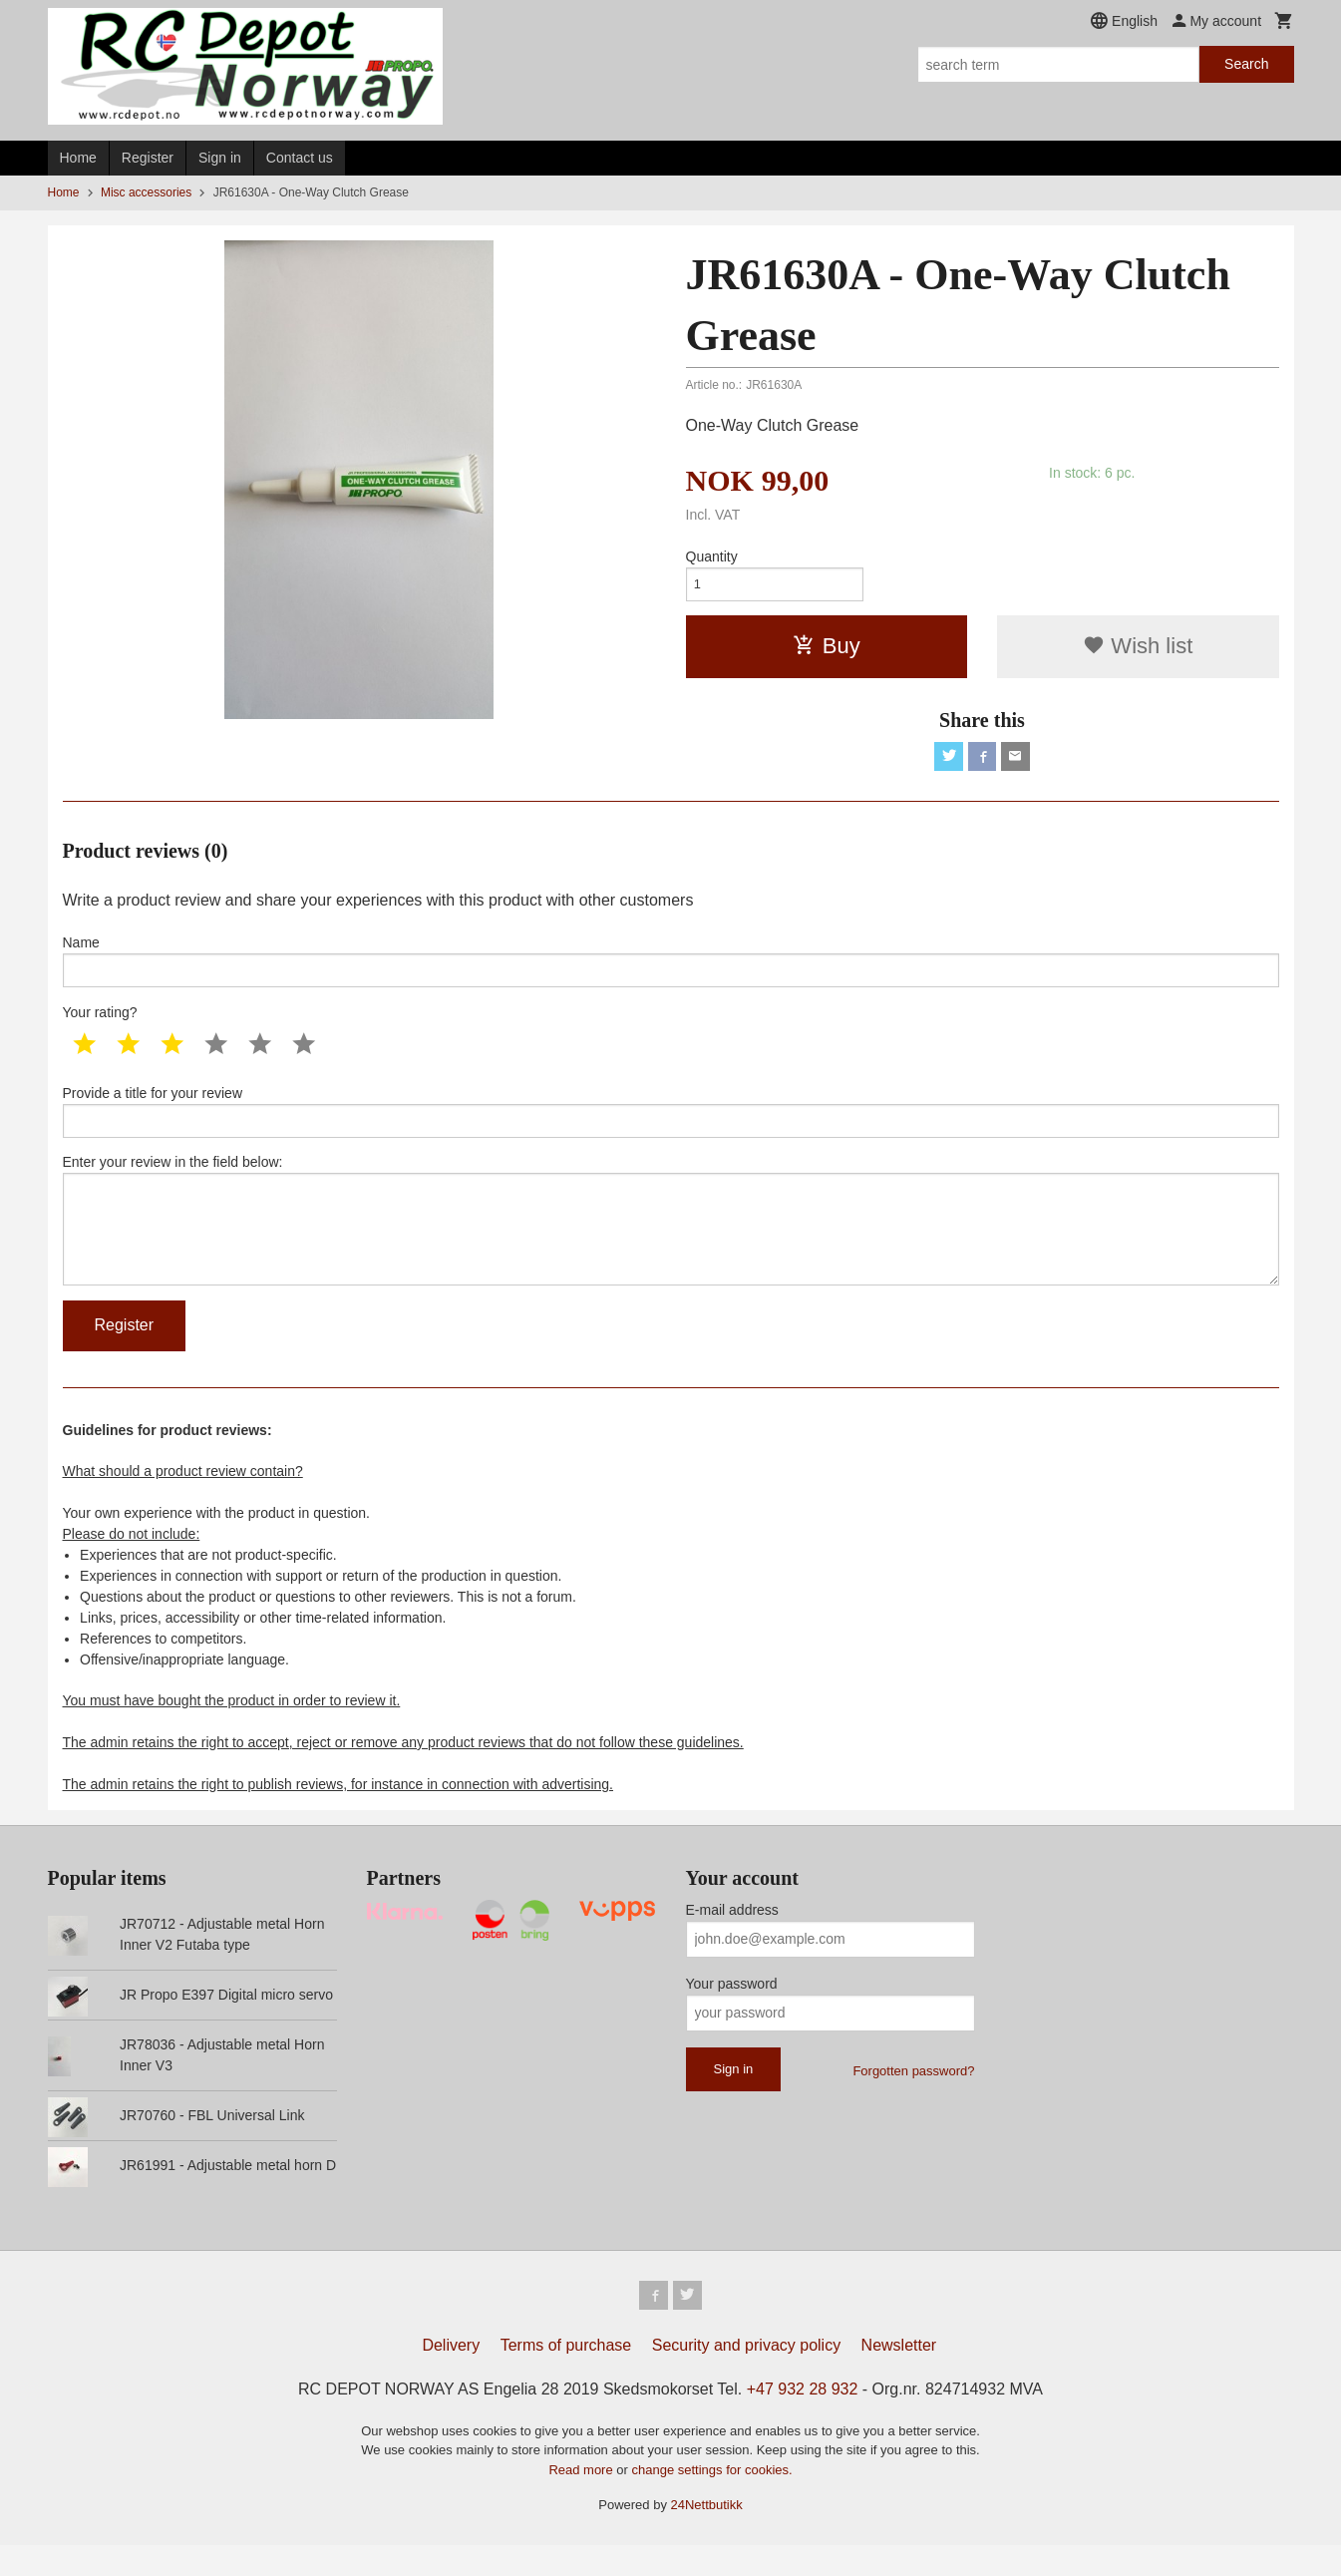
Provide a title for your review (671, 1125)
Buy (826, 650)
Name (671, 970)
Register (147, 158)
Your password (732, 2012)
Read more (582, 2500)
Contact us (299, 158)
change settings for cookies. (711, 2500)
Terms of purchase (566, 2376)
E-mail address (732, 1938)
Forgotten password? (913, 2098)
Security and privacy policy (746, 2376)
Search (1246, 64)
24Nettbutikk (707, 2535)
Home (78, 158)
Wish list (1137, 650)
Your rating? (100, 1024)
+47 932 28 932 (802, 2419)
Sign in (219, 158)
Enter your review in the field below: (671, 1241)
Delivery (451, 2376)
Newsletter (899, 2376)
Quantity (712, 556)
